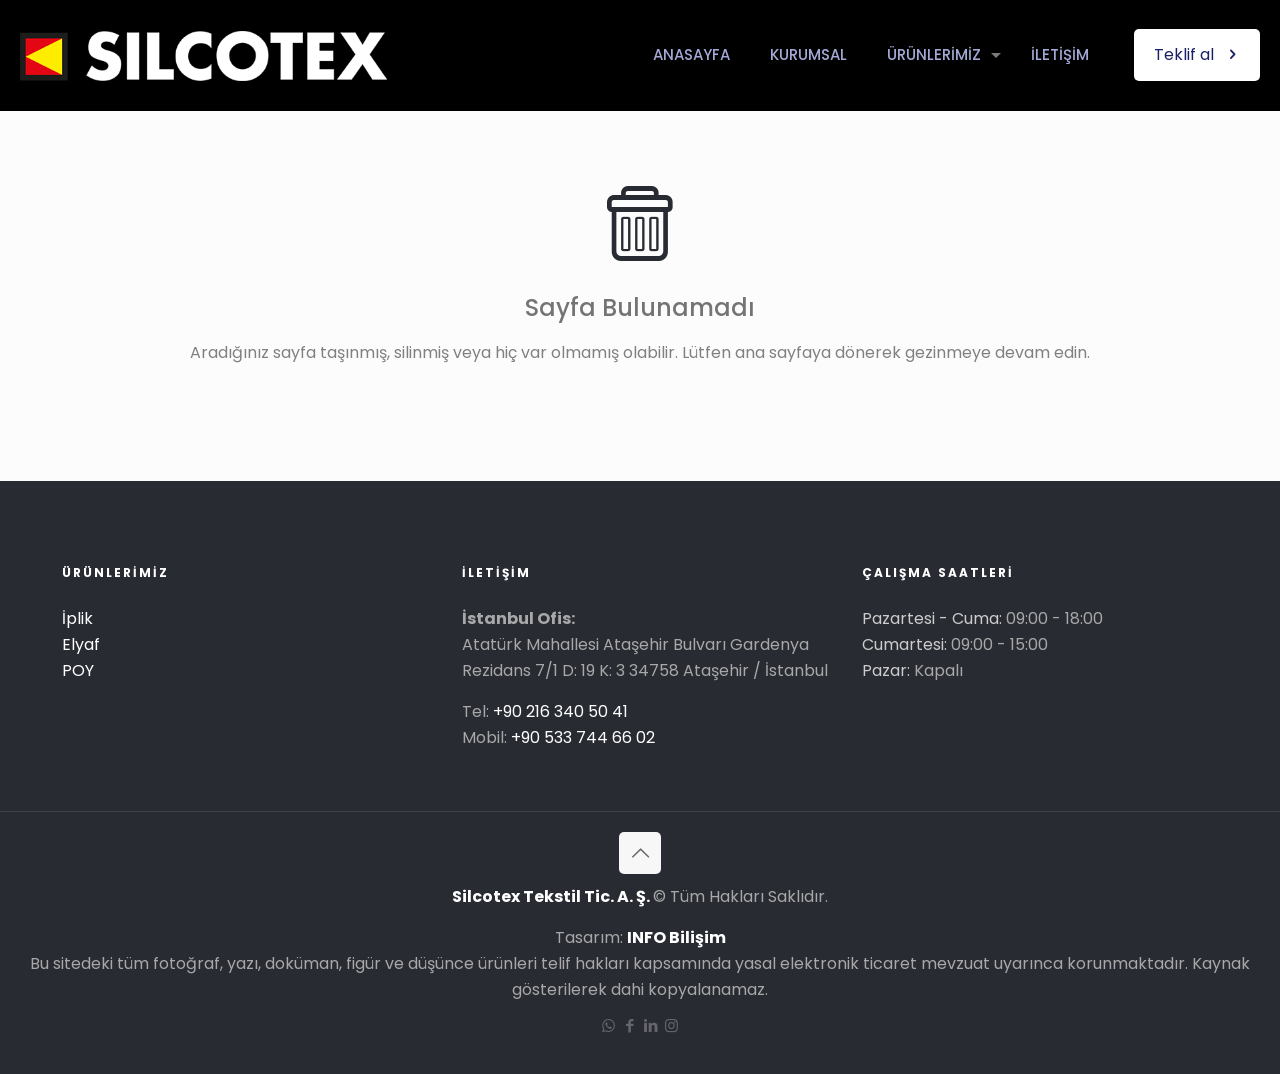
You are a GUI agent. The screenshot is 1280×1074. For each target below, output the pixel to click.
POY (78, 670)
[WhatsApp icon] (608, 1025)
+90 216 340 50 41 (560, 711)
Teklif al (1197, 54)
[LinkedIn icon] (650, 1025)
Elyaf (81, 644)
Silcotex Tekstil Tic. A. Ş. (552, 896)
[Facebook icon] (629, 1025)
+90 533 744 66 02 (583, 737)
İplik (77, 618)
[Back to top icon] (640, 853)
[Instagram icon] (671, 1025)
